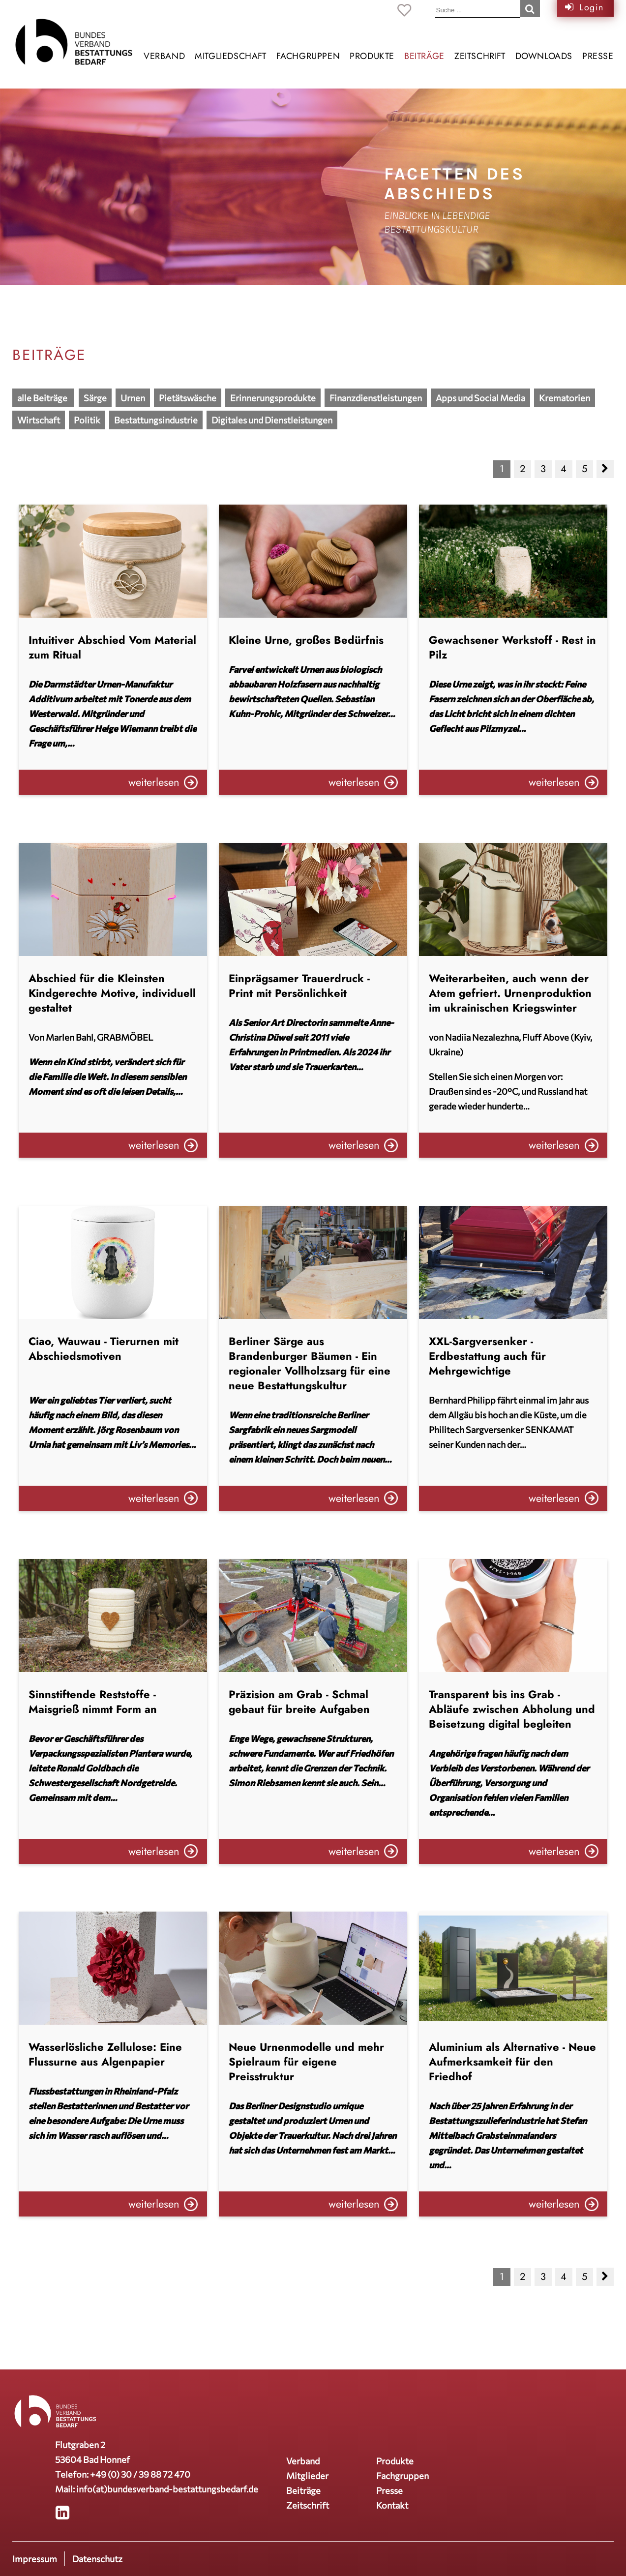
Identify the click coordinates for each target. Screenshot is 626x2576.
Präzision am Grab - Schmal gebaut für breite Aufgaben (299, 1701)
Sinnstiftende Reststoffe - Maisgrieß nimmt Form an (93, 1701)
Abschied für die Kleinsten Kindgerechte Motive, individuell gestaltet (112, 993)
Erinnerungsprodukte (273, 397)
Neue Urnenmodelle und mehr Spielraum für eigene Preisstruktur (306, 2061)
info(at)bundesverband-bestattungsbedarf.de (167, 2489)
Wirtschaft (38, 420)
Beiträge (424, 56)
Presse (598, 56)
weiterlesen (153, 782)
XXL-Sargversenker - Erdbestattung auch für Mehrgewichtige (487, 1355)
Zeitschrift (480, 56)
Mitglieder (307, 2475)
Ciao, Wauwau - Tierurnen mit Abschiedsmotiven (104, 1348)
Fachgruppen (308, 56)
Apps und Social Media (480, 397)
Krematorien (564, 397)
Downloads (543, 56)
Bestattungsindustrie (156, 420)
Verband (164, 56)
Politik (87, 420)
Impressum (34, 2558)
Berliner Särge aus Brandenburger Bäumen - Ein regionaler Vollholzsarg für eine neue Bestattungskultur (309, 1363)
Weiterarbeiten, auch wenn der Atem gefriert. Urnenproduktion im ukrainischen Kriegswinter (510, 993)
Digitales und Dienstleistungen (271, 420)
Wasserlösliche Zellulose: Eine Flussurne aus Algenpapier (105, 2054)
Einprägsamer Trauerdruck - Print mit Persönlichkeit (299, 985)
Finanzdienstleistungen (375, 397)
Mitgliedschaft (230, 56)
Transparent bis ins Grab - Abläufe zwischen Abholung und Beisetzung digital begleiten (512, 1709)
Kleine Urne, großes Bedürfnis (306, 640)
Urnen (132, 397)
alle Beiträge (43, 397)
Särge (95, 397)
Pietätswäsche (187, 397)
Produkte (372, 56)
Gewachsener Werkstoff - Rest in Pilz (512, 647)
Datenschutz (97, 2558)
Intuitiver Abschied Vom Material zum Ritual (112, 647)
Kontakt (392, 2505)
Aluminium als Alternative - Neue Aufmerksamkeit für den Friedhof (512, 2061)
